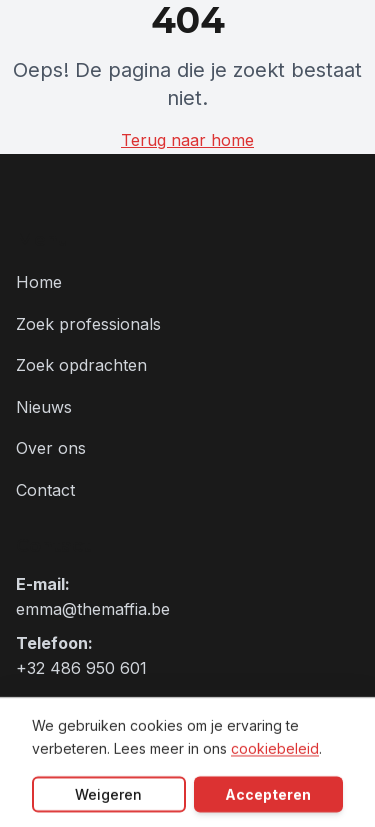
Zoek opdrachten (81, 365)
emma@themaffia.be (93, 609)
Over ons (51, 448)
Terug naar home (187, 140)
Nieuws (44, 407)
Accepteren (268, 795)
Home (39, 282)
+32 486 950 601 (81, 668)
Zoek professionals (88, 324)
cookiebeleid (275, 749)
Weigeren (108, 795)
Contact (45, 490)
